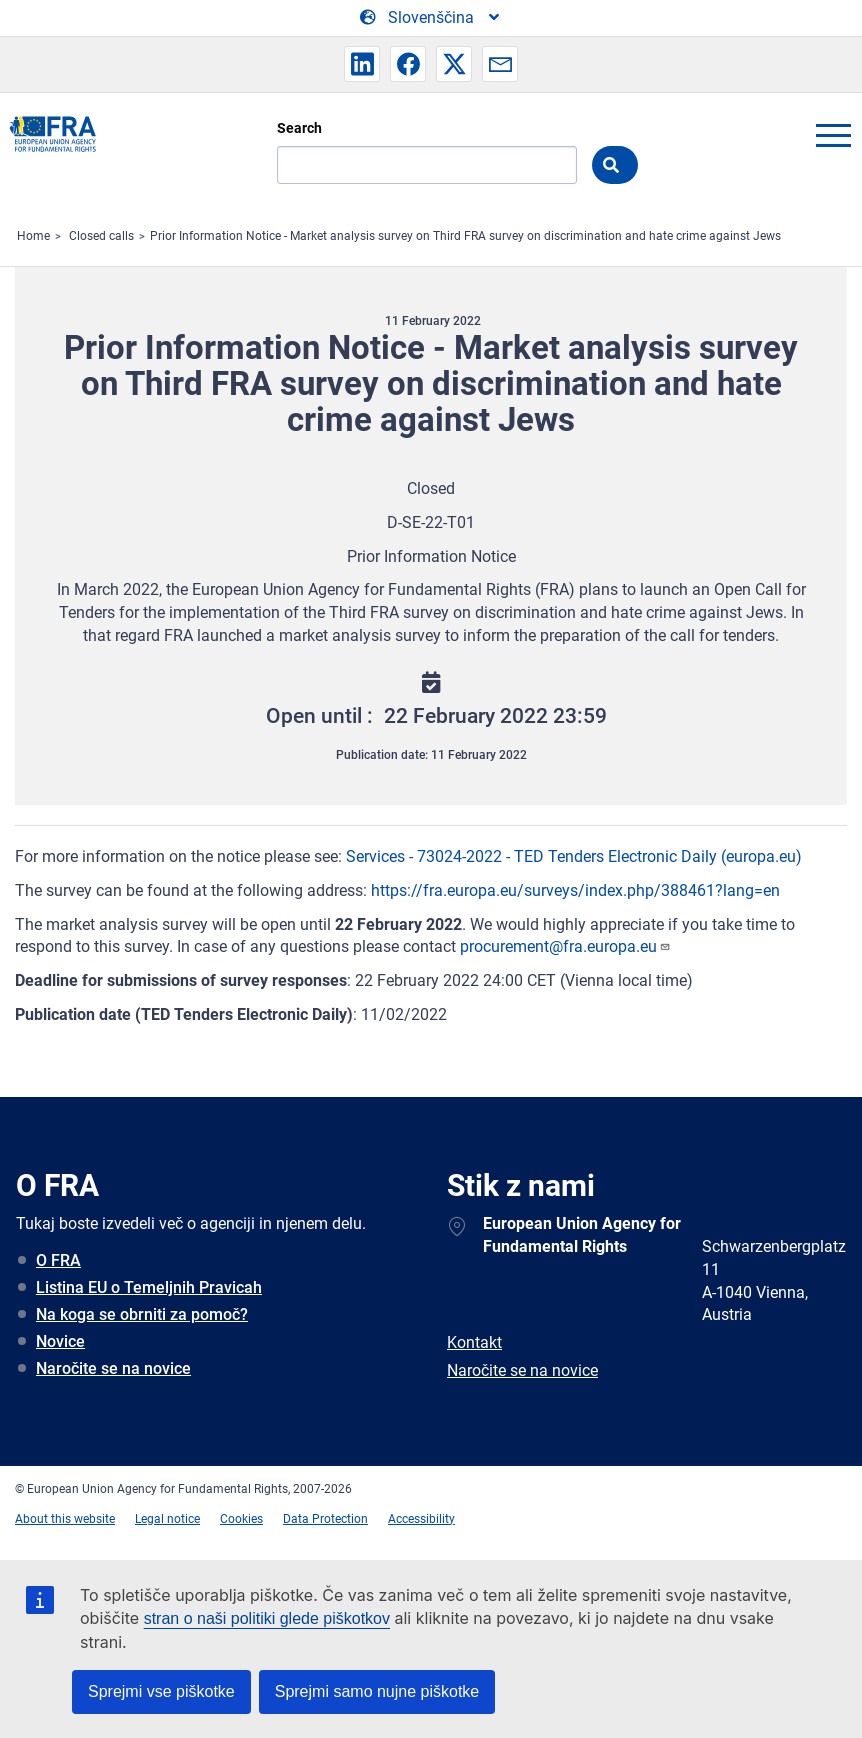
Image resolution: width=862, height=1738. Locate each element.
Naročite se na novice (113, 1368)
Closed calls (101, 236)
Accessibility (421, 1519)
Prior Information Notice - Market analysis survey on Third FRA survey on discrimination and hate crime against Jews (465, 236)
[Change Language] (431, 18)
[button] (362, 64)
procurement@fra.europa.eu (565, 946)
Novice (60, 1341)
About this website (65, 1519)
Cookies (241, 1519)
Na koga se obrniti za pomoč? (142, 1314)
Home (33, 236)
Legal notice (167, 1519)
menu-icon (833, 135)
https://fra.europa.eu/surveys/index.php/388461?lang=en (575, 890)
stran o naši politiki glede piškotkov (267, 1618)
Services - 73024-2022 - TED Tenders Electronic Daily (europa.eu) (574, 856)
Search (299, 128)
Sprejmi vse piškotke (161, 1691)
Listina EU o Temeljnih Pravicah (149, 1287)
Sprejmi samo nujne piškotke (377, 1691)
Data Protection (325, 1519)
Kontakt (474, 1342)
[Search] (427, 165)
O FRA (58, 1260)
